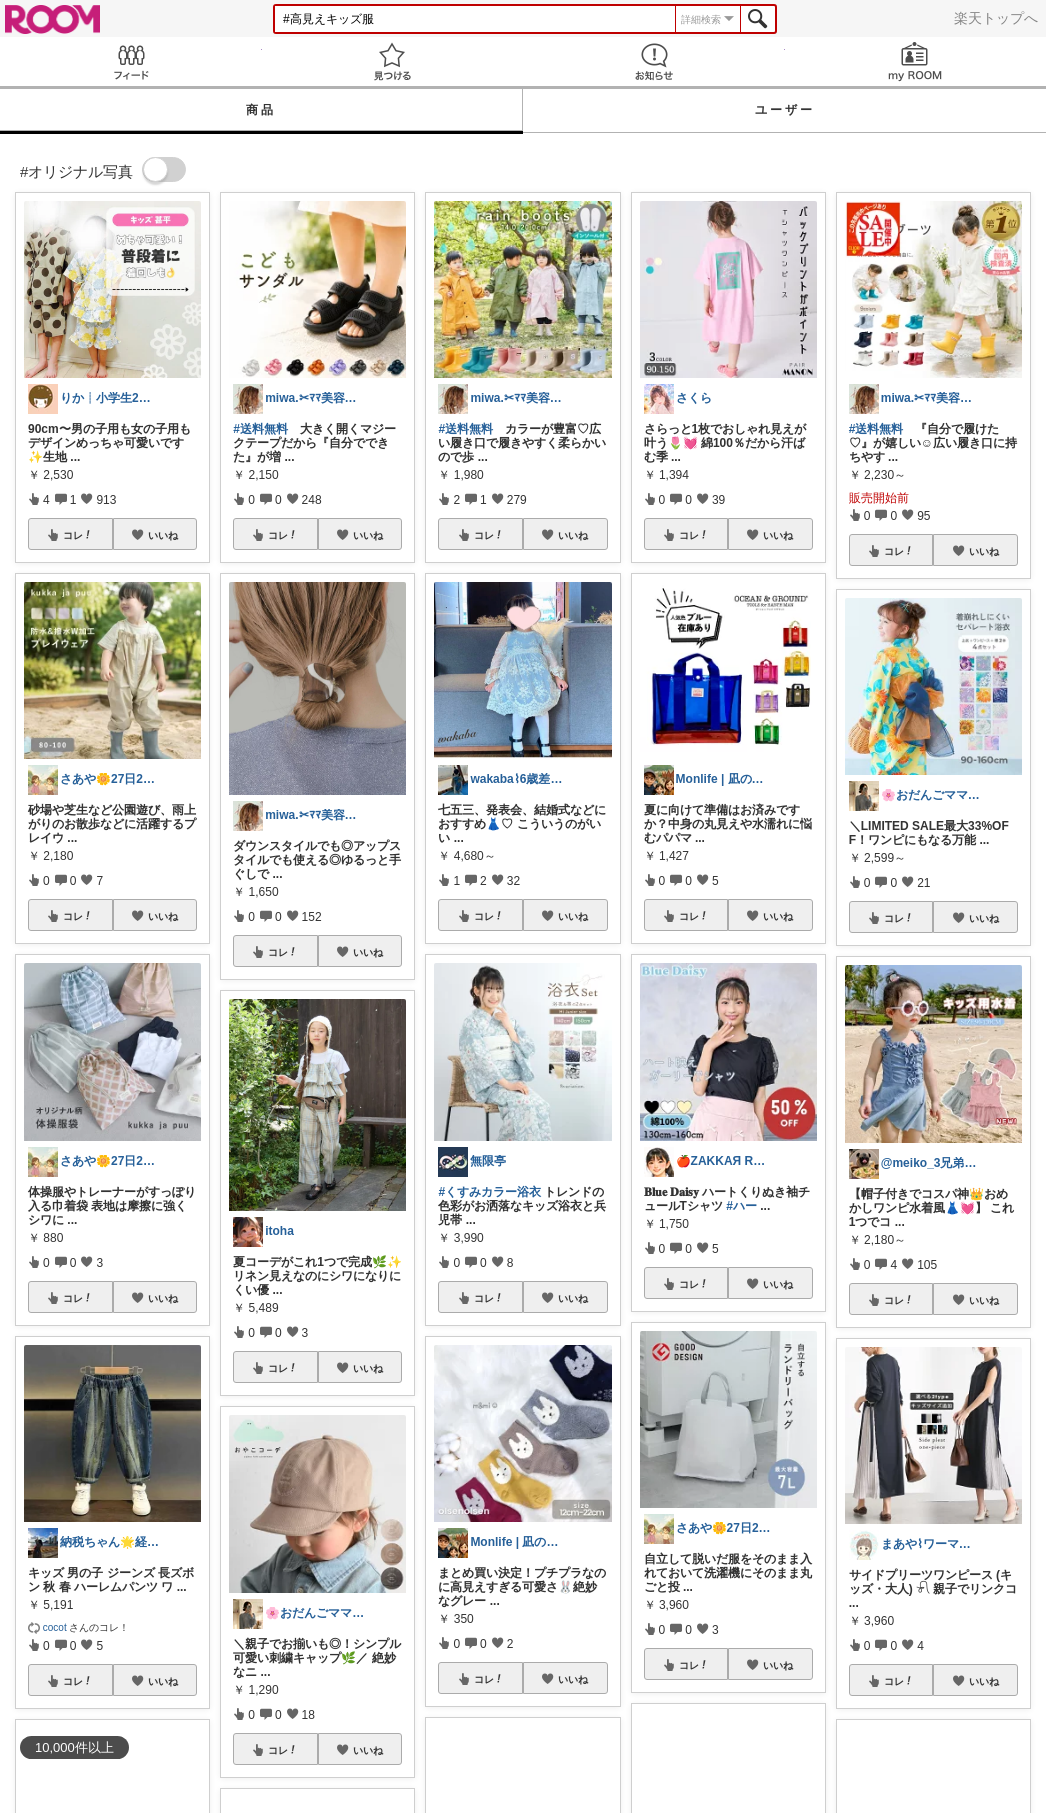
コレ (78, 535)
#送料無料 (260, 429)
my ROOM (916, 61)
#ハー (741, 1206)
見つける (393, 61)
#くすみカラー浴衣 (489, 1192)
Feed (131, 61)
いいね (163, 535)
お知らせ (654, 61)
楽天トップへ (996, 18)
